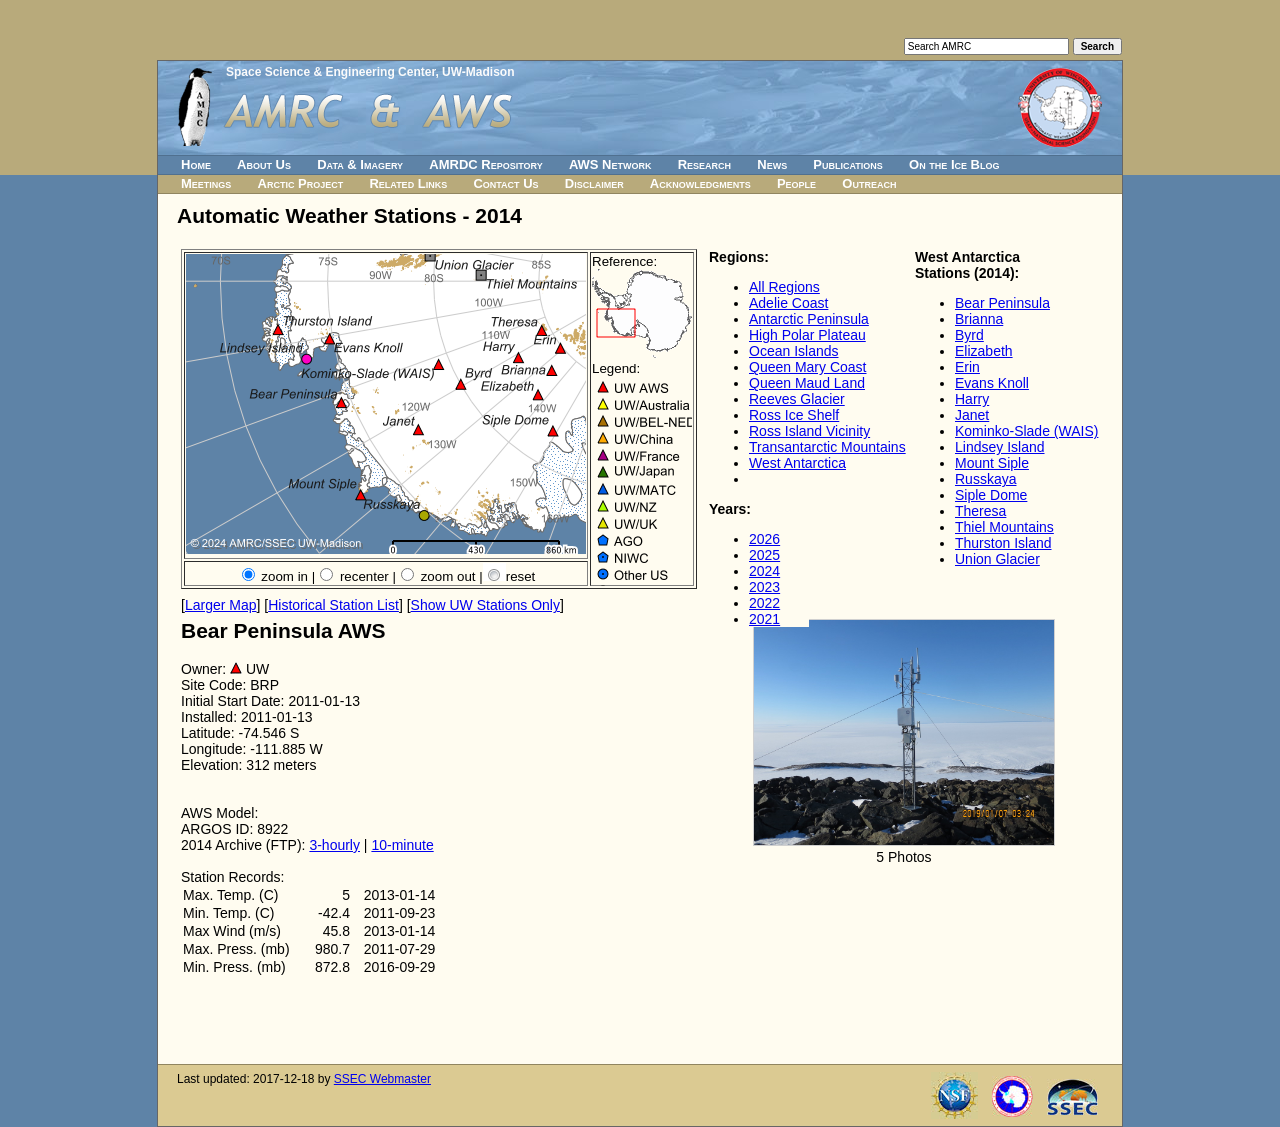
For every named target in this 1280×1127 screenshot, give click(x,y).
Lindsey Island (1000, 447)
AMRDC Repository (485, 164)
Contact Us (505, 183)
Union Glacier (997, 559)
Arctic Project (301, 183)
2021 (764, 619)
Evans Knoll (992, 383)
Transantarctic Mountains (827, 447)
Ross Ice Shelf (794, 415)
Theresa (980, 511)
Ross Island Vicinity (809, 431)
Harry (972, 399)
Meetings (206, 183)
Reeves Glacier (797, 399)
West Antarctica (797, 463)
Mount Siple (992, 463)
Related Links (408, 183)
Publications (848, 164)
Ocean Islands (794, 351)
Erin (967, 367)
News (772, 164)
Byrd (969, 335)
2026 (764, 539)
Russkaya (985, 479)
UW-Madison (478, 72)
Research (704, 164)
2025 (764, 555)
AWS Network (610, 164)
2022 (764, 603)
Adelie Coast (788, 303)
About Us (264, 164)
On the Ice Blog (954, 164)
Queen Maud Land (807, 383)
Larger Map (221, 605)
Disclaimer (594, 183)
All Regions (784, 287)
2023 (764, 587)
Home (196, 164)
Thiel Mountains (1004, 527)
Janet (972, 415)
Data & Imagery (360, 164)
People (796, 183)
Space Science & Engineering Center (330, 72)
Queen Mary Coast (808, 367)
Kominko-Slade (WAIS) (1026, 431)
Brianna (979, 319)
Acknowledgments (700, 183)
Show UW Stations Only (485, 605)
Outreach (869, 183)
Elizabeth (984, 351)
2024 (764, 571)
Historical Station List (333, 605)
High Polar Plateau (807, 335)
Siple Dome (991, 495)
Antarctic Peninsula (809, 319)
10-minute (402, 845)
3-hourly (334, 845)
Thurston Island (1003, 543)
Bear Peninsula (1002, 303)
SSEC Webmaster (382, 1079)
